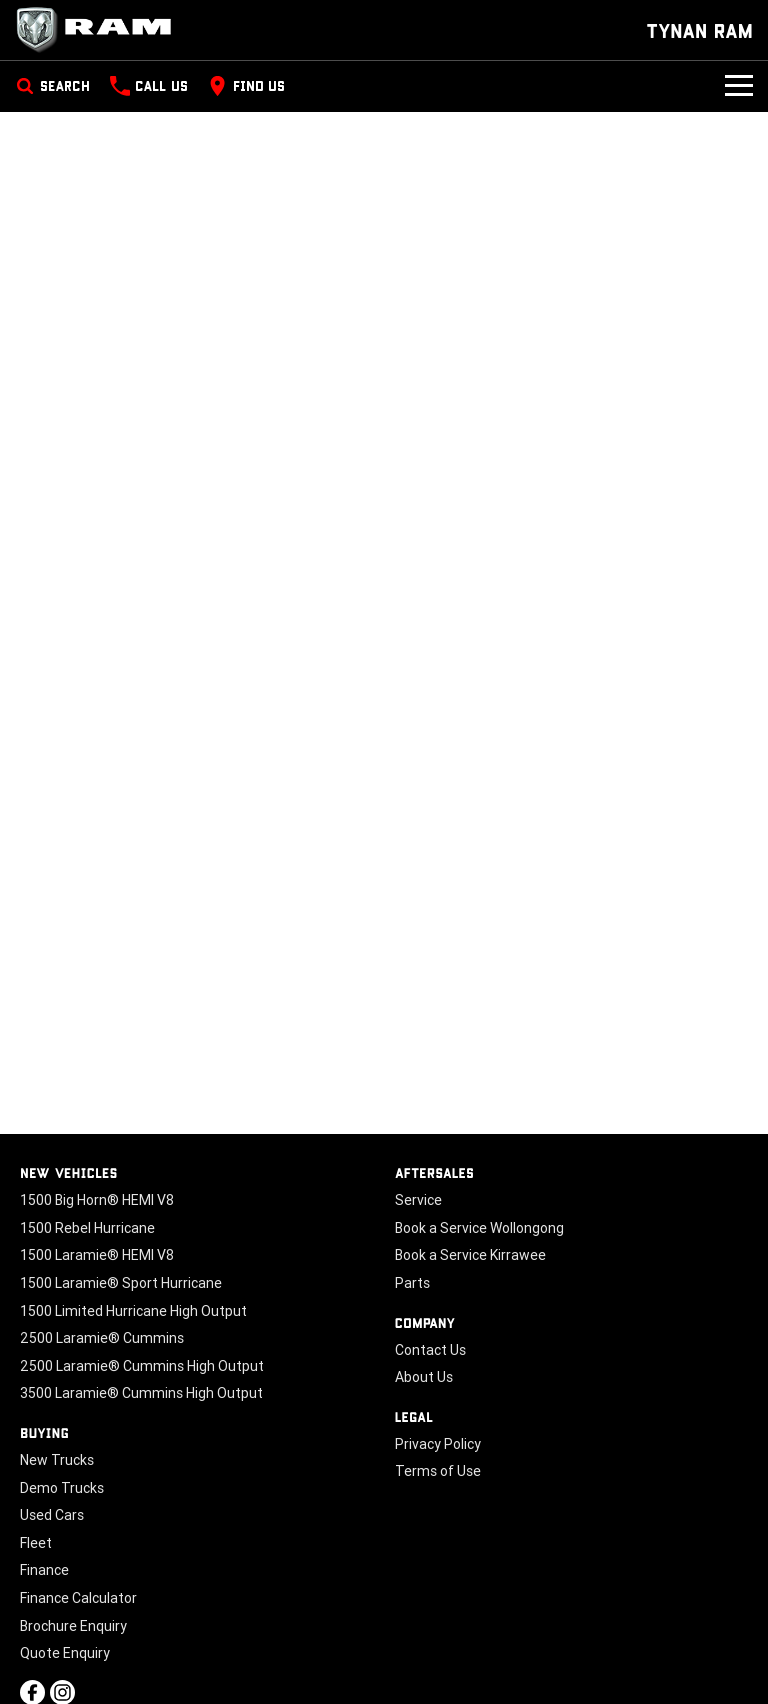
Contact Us (430, 1350)
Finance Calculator (78, 1598)
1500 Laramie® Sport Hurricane (121, 1283)
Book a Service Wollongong (479, 1228)
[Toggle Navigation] (739, 86)
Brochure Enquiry (73, 1626)
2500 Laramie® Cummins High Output (142, 1366)
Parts (412, 1283)
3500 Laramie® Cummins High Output (141, 1393)
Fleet (36, 1543)
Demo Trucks (62, 1488)
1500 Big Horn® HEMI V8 (97, 1200)
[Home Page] (100, 30)
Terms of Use (438, 1471)
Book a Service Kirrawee (470, 1255)
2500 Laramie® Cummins (102, 1338)
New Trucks (57, 1460)
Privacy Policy (438, 1444)
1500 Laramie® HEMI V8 (97, 1255)
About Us (424, 1377)
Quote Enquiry (65, 1653)
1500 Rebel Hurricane (87, 1228)
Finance (44, 1570)
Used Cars (52, 1515)
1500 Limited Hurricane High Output (133, 1311)
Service (418, 1200)
